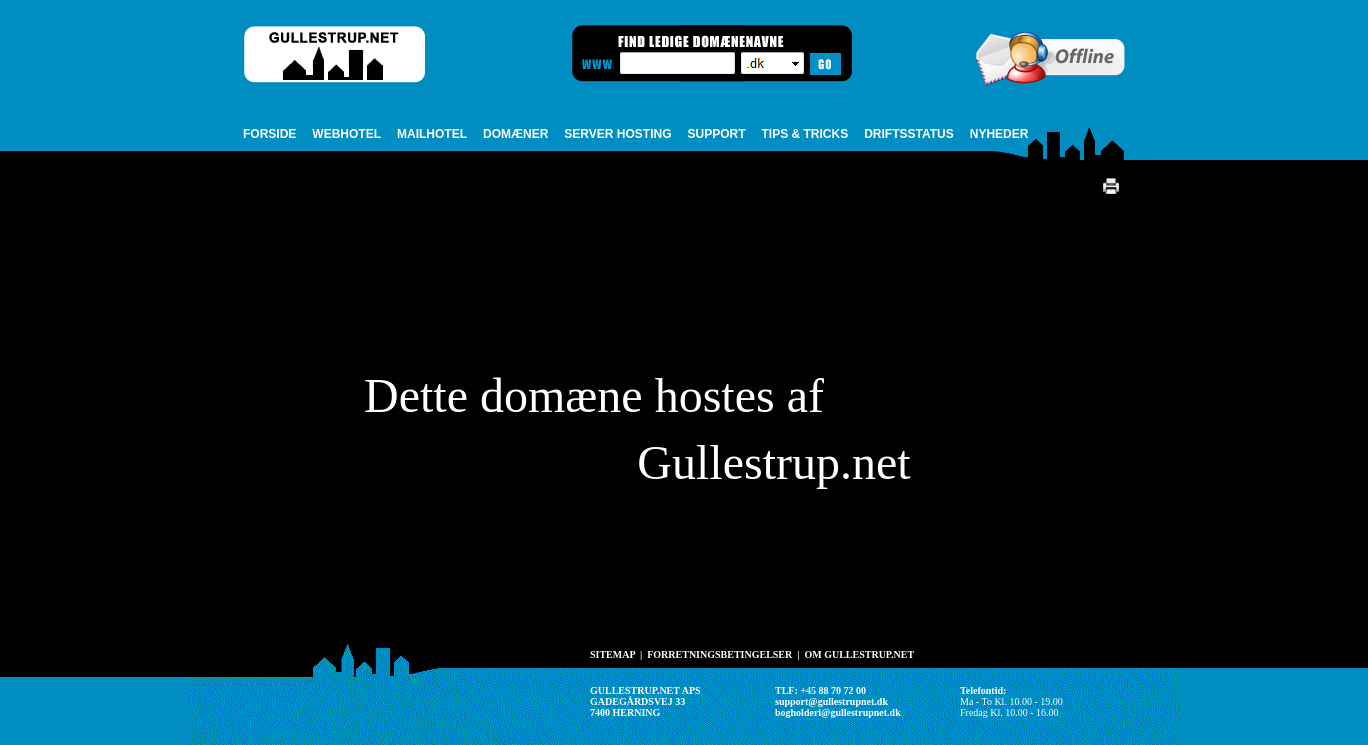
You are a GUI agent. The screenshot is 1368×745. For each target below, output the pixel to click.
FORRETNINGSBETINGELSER (719, 654)
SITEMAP (612, 654)
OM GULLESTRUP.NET (858, 654)
